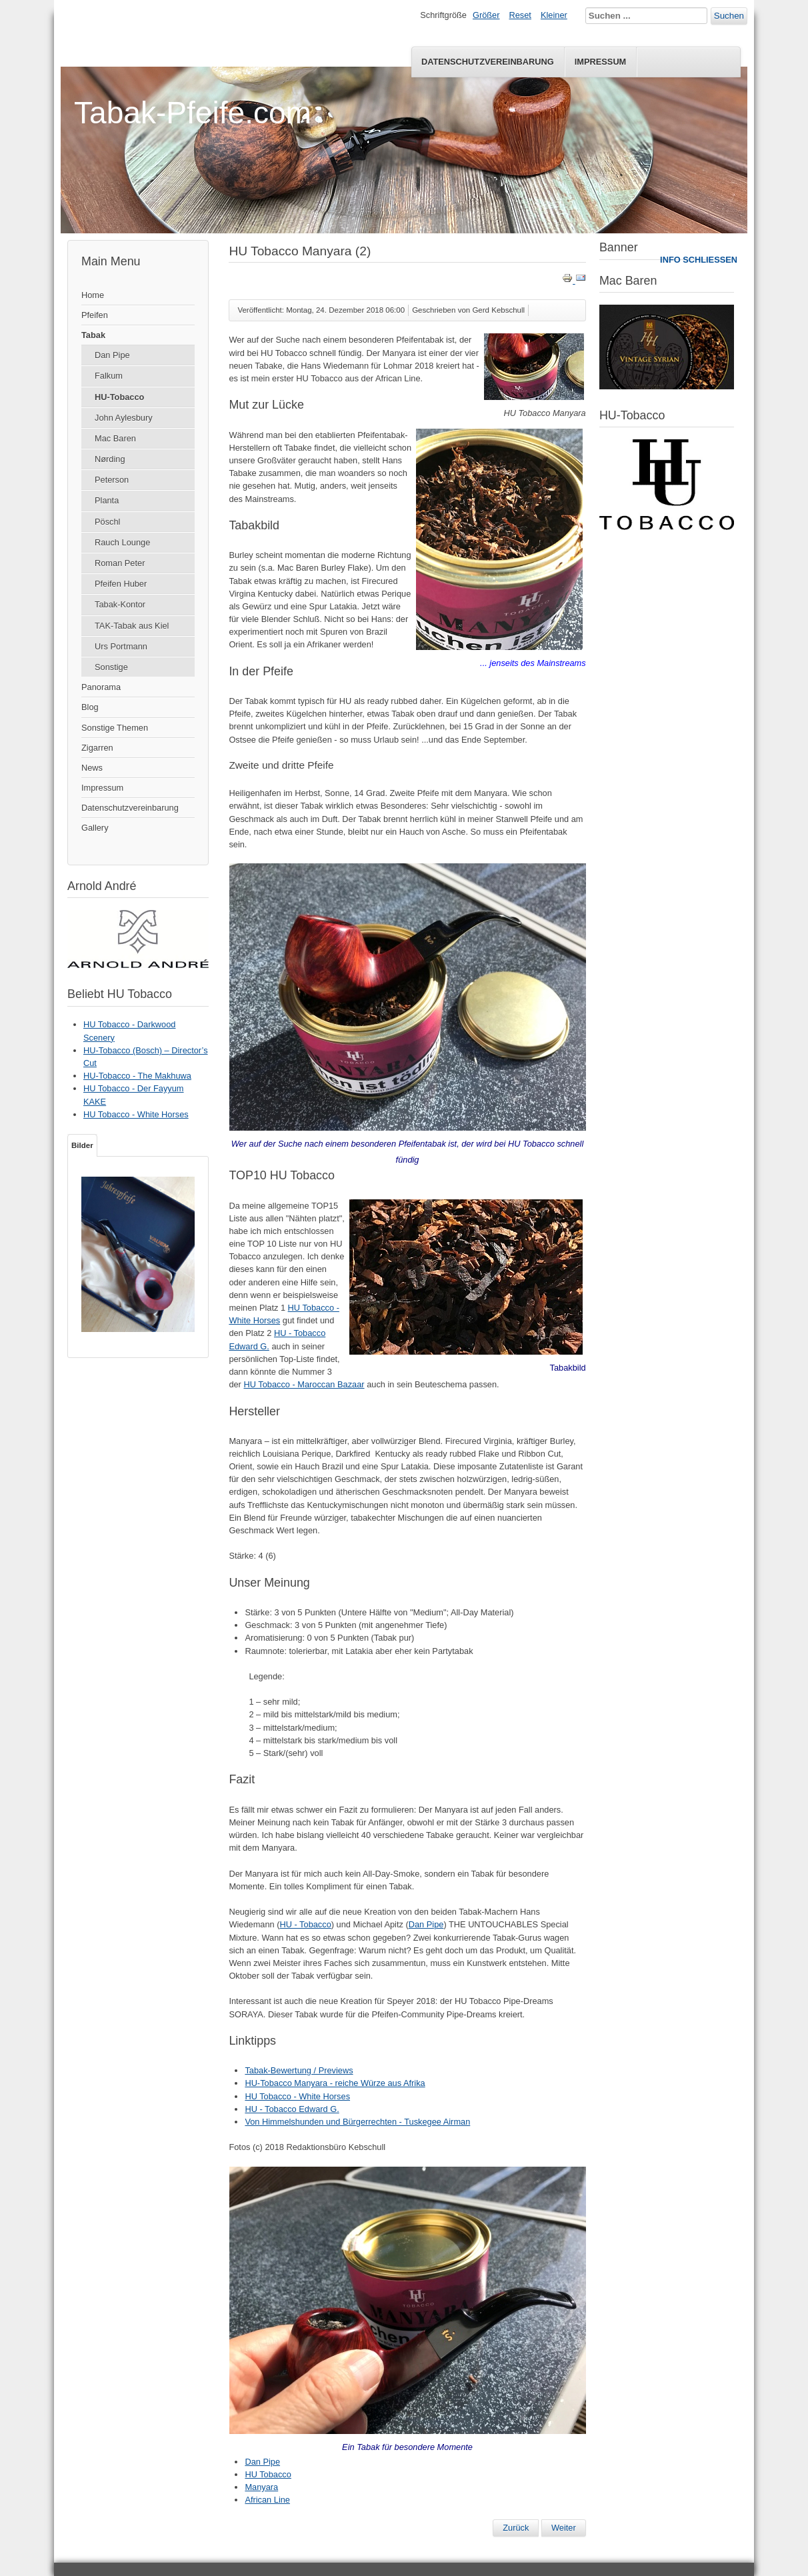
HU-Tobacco (119, 397)
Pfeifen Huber (121, 584)
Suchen (729, 16)
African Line (267, 2500)
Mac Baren (115, 438)
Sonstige (111, 667)
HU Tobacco (268, 2474)
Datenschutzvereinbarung (487, 62)
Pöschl (107, 522)
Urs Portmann (121, 646)
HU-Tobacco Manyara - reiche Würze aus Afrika (335, 2083)
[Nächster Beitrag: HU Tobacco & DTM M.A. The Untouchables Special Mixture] (563, 2528)
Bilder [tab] (82, 1145)
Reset (520, 15)
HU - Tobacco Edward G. (292, 2109)
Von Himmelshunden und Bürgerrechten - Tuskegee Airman (357, 2122)
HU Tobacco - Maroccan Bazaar (303, 1384)
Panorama (101, 687)
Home (92, 295)
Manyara (261, 2487)
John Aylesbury (124, 418)
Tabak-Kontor (120, 604)
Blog (90, 707)
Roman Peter (120, 563)
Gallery (95, 828)
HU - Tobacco (305, 1924)
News (92, 768)
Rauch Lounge (122, 542)
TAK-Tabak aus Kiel (132, 626)
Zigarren (97, 748)
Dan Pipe (112, 355)
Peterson (112, 480)
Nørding (110, 459)
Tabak (93, 335)
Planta (107, 500)
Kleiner (554, 15)
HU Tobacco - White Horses (297, 2096)
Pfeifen (94, 315)
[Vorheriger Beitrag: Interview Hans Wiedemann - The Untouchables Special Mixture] (516, 2528)
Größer (486, 15)
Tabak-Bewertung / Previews (299, 2070)
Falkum (109, 376)
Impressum (601, 62)
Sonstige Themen (114, 728)
